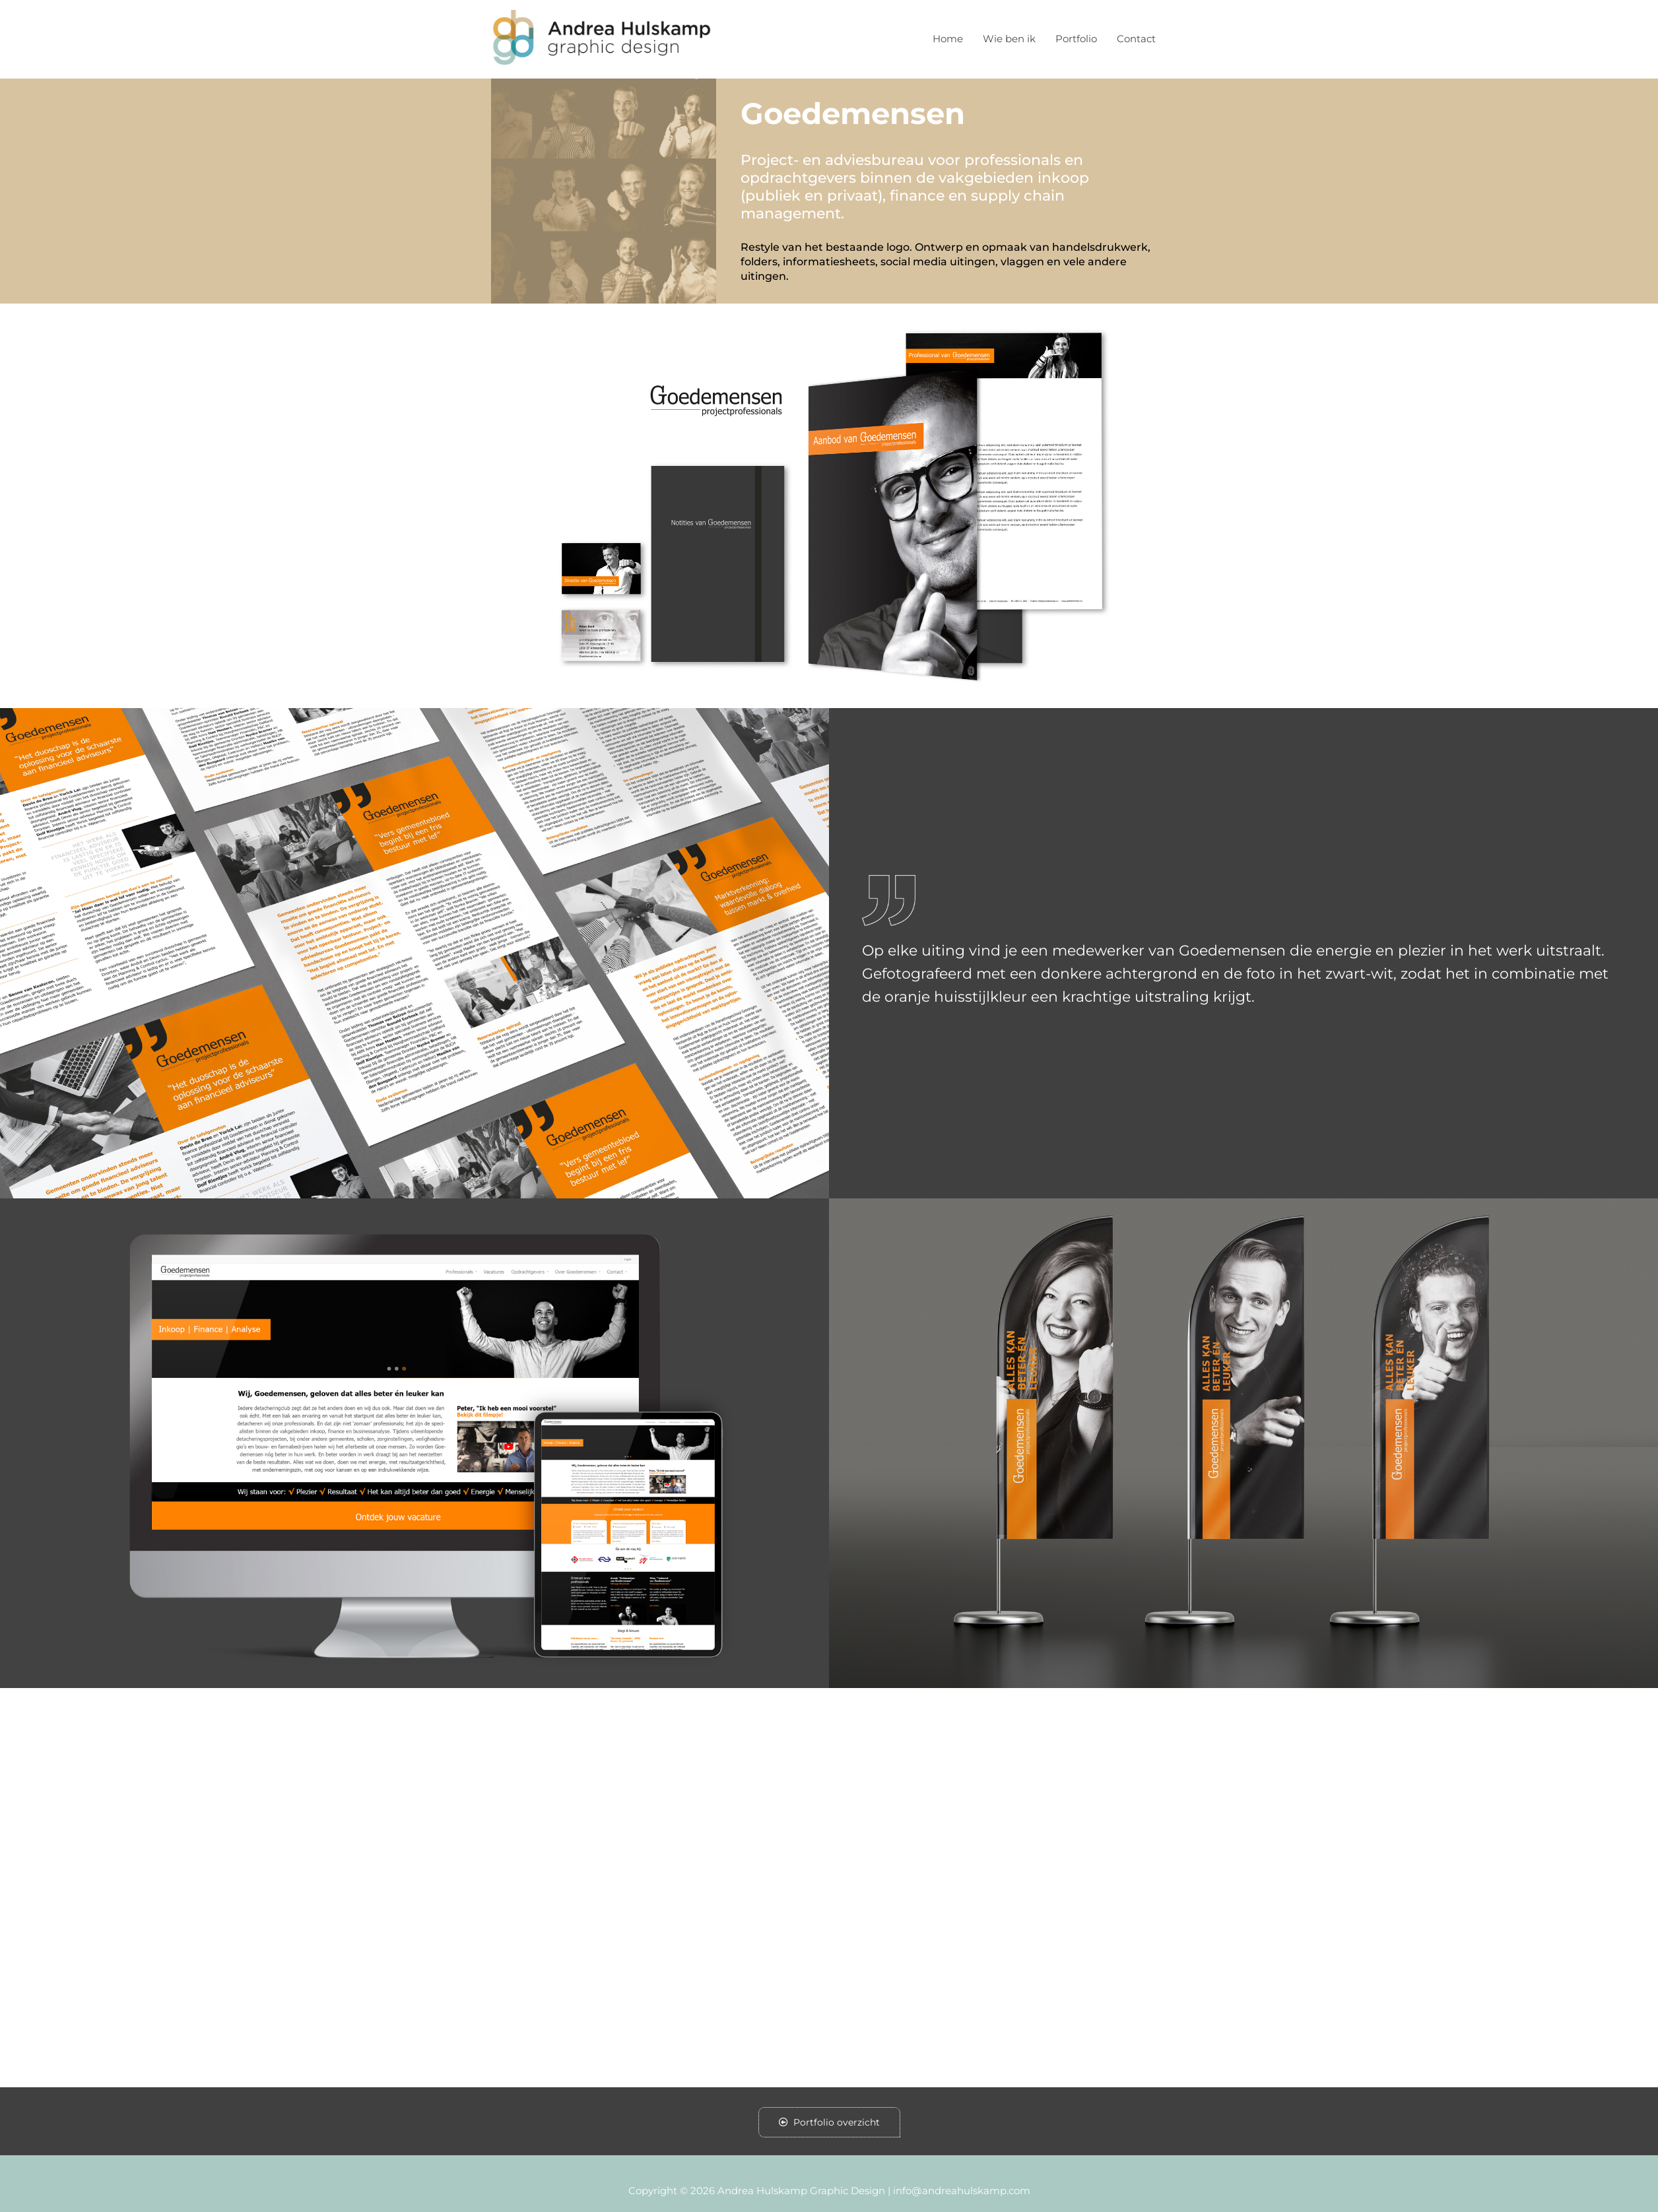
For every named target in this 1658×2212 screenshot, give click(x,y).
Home (948, 38)
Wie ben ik (1009, 38)
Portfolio (1076, 38)
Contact (1136, 38)
